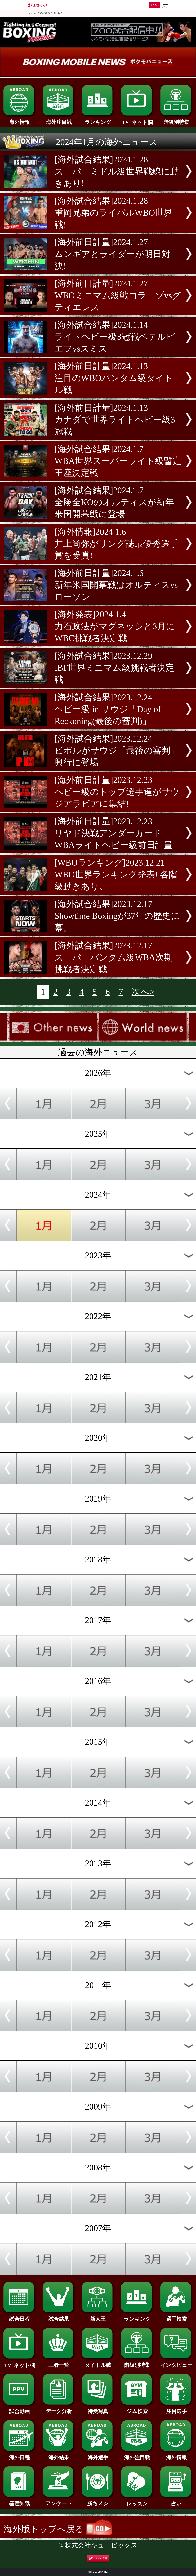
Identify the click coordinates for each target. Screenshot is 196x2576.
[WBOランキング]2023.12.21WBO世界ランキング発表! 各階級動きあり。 (116, 874)
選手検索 (176, 2316)
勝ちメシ (98, 2500)
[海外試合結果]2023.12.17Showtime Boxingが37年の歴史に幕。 (117, 916)
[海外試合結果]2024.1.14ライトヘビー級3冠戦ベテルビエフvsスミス (114, 336)
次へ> (143, 992)
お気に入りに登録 (98, 2558)
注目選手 (176, 2408)
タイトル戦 (98, 2362)
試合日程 (19, 2316)
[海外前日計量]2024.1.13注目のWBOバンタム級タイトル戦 (113, 378)
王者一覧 (59, 2362)
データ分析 (59, 2408)
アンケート (59, 2500)
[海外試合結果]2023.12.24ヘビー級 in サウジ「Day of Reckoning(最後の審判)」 (107, 709)
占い (176, 2501)
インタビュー (176, 2362)
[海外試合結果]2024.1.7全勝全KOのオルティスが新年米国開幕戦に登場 (114, 502)
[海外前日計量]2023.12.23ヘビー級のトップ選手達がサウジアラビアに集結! (116, 792)
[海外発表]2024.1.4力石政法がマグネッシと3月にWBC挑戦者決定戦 (114, 626)
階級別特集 (176, 119)
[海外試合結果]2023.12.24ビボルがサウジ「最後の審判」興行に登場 (116, 750)
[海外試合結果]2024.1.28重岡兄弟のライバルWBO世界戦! (113, 212)
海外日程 (19, 2454)
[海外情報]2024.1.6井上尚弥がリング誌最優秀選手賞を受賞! (116, 543)
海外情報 (19, 119)
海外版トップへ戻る (58, 2529)
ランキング (98, 119)
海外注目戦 (59, 119)
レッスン (137, 2501)
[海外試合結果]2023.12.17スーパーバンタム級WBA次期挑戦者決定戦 (113, 957)
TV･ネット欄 (137, 119)
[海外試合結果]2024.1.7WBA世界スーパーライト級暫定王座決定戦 (117, 461)
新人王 (98, 2316)
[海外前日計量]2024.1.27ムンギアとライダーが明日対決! (112, 254)
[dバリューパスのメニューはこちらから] (165, 5)
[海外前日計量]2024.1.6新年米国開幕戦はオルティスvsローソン (116, 585)
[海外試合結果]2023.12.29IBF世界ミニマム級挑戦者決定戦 (114, 667)
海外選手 (98, 2454)
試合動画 (19, 2408)
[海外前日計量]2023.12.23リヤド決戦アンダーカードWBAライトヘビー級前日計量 (113, 833)
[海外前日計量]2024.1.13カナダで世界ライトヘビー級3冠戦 (114, 419)
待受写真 (98, 2408)
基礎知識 (19, 2500)
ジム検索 (137, 2408)
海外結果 (59, 2454)
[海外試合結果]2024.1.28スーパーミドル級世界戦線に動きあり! (116, 171)
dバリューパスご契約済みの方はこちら (46, 13)
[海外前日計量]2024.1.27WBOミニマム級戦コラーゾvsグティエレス (117, 295)
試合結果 (59, 2316)
